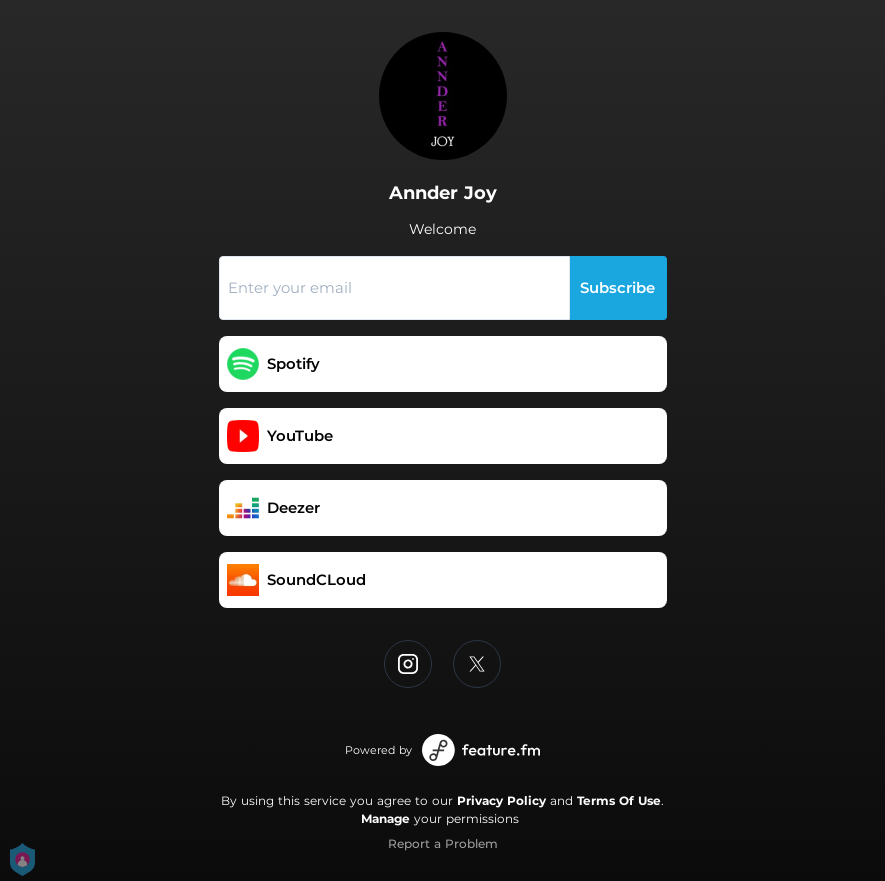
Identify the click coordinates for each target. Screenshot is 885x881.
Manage (385, 818)
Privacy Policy (501, 800)
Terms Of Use (619, 800)
